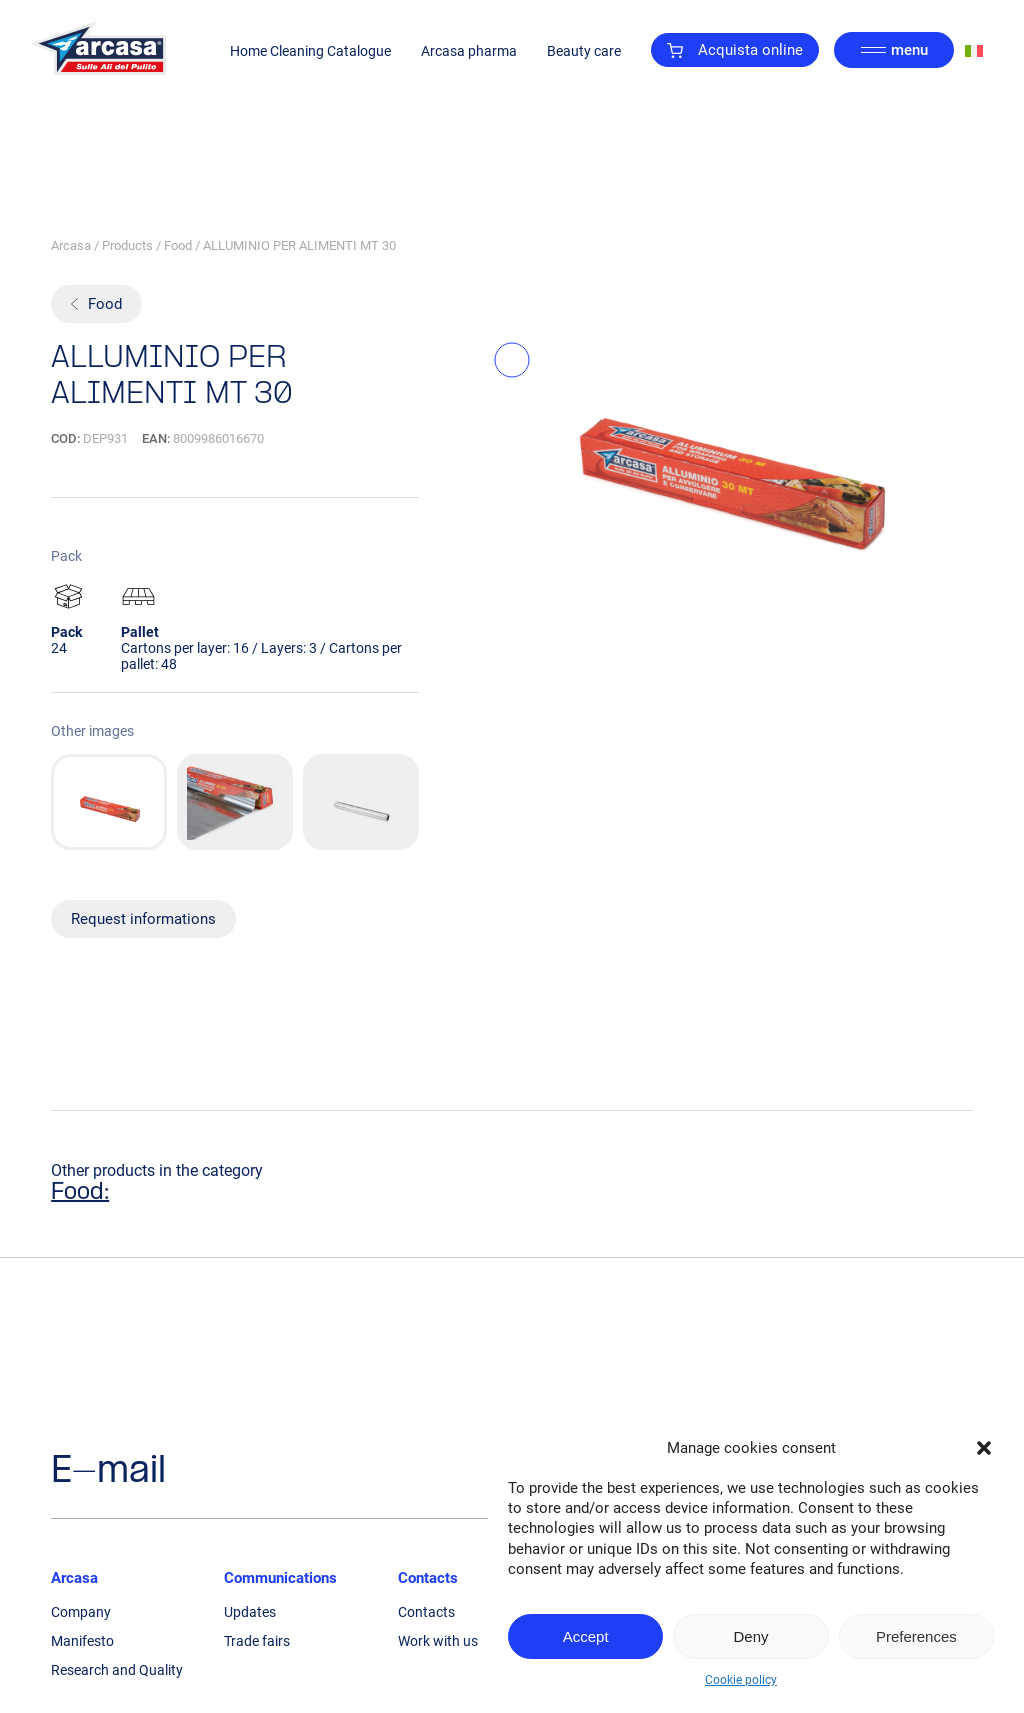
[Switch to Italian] (974, 50)
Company (81, 1612)
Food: (80, 1193)
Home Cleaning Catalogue (310, 51)
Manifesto (82, 1641)
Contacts (428, 1578)
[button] (984, 1448)
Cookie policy (741, 1680)
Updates (250, 1612)
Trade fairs (257, 1641)
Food (178, 245)
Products (127, 245)
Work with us (438, 1641)
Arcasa (71, 245)
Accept (586, 1636)
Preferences (916, 1636)
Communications (280, 1578)
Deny (750, 1636)
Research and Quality (117, 1670)
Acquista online (735, 50)
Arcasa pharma (469, 51)
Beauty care (584, 51)
